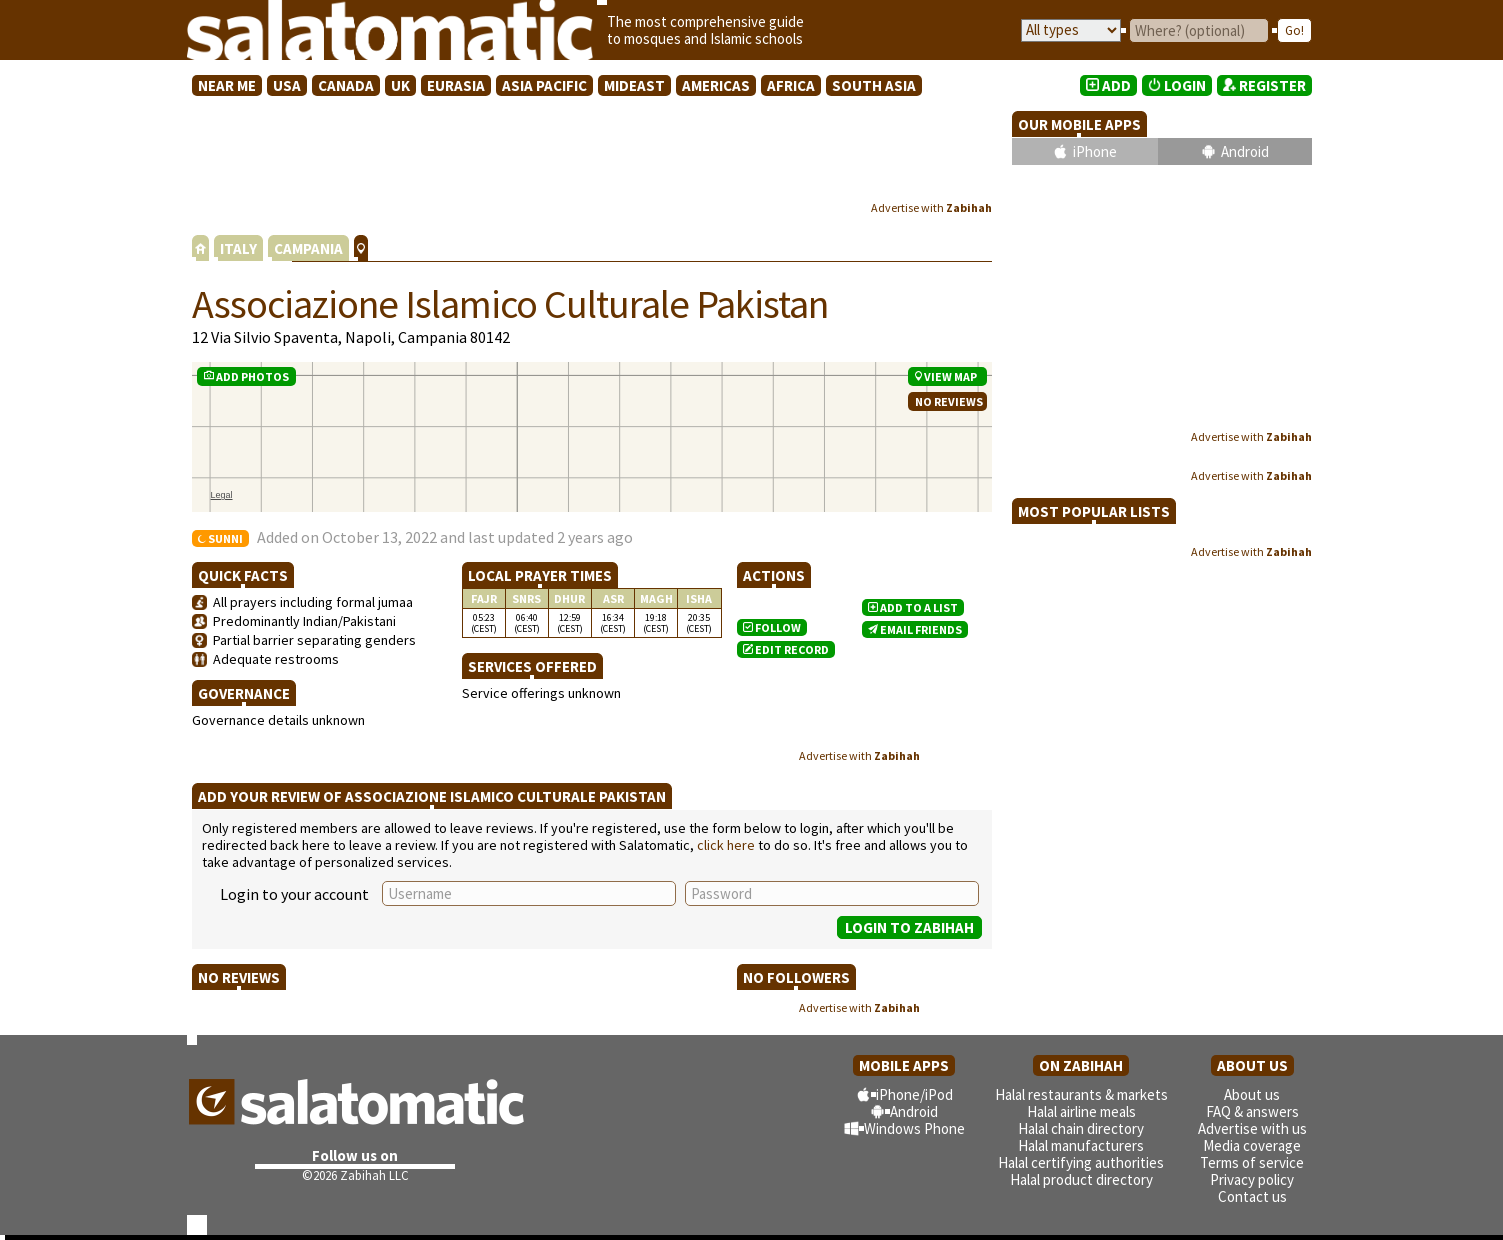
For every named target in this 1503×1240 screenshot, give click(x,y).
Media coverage (1252, 1145)
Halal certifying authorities (1081, 1162)
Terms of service (1252, 1162)
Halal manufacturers (1081, 1145)
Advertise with (931, 207)
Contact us (1252, 1196)
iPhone (1095, 151)
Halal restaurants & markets (1081, 1094)
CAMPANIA (308, 248)
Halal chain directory (1081, 1128)
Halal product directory (1081, 1179)
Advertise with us (1252, 1128)
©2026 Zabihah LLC (355, 1175)
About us (1252, 1094)
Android (1245, 151)
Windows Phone (914, 1128)
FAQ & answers (1252, 1111)
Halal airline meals (1081, 1111)
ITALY (238, 248)
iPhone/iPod (914, 1094)
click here (726, 845)
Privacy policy (1252, 1179)
